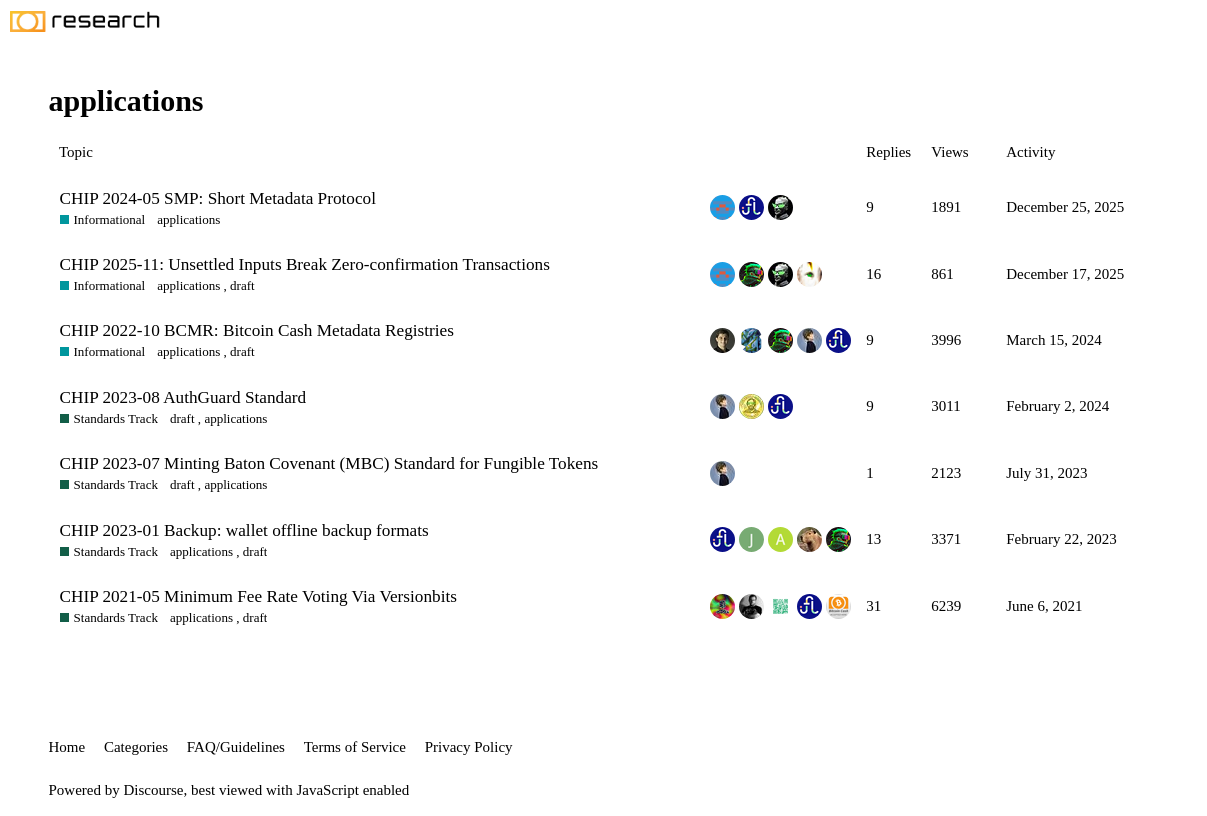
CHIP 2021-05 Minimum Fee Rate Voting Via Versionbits (258, 596)
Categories (136, 747)
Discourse (154, 790)
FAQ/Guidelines (236, 747)
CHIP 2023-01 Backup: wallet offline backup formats (244, 530)
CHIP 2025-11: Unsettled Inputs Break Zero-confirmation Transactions (305, 264)
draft (242, 285)
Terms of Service (355, 747)
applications (188, 219)
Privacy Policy (469, 747)
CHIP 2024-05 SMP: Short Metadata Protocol (218, 198)
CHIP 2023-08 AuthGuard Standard (183, 397)
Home (67, 747)
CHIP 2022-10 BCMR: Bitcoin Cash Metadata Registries (257, 330)
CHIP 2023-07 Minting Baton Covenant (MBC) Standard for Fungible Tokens (329, 463)
